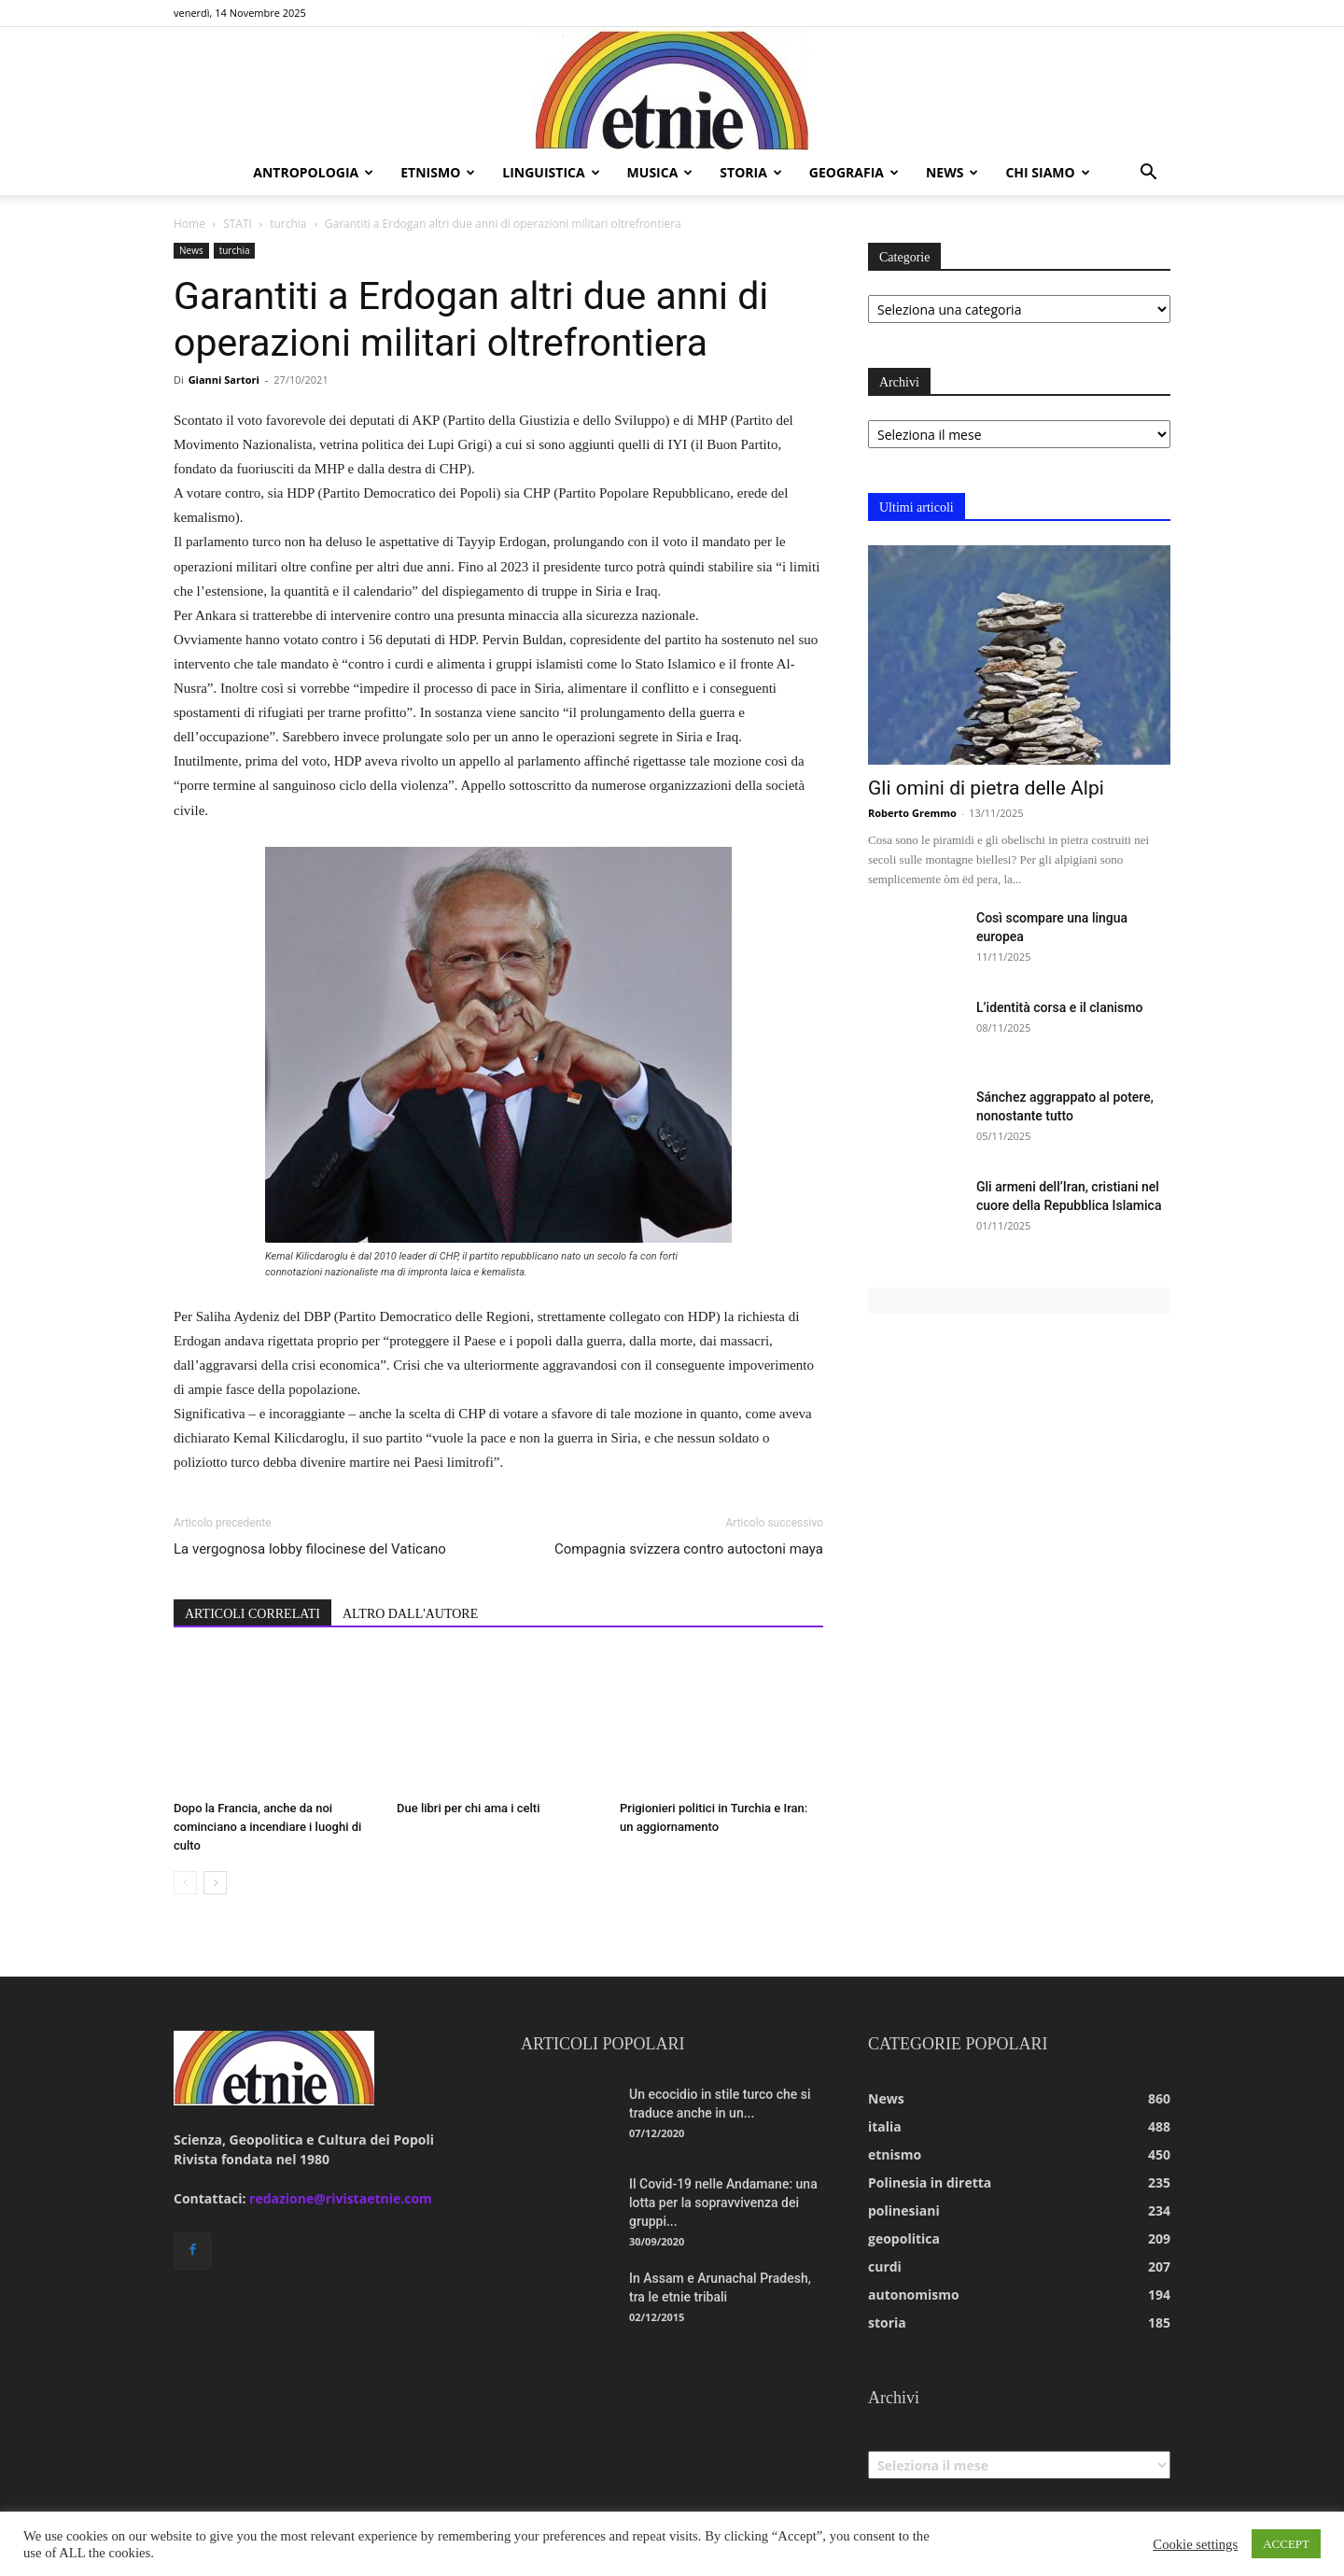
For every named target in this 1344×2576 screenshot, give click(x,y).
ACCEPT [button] (1286, 2544)
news (952, 172)
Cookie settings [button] (1195, 2544)
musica (660, 172)
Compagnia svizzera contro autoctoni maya (688, 1549)
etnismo (437, 172)
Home (189, 224)
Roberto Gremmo (912, 813)
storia (751, 172)
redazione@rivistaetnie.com (340, 2198)
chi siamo (1047, 172)
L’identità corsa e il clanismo (1059, 1007)
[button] (1148, 174)
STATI (237, 224)
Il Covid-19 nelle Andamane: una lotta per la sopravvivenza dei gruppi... (723, 2202)
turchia (288, 224)
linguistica (550, 172)
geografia (854, 172)
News (191, 250)
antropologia (313, 172)
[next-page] (215, 1882)
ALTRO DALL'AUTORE (410, 1614)
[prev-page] (185, 1882)
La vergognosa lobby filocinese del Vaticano (310, 1549)
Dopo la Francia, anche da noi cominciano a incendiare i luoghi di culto (267, 1826)
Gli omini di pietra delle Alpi (986, 788)
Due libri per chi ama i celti (468, 1808)
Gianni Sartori (224, 380)
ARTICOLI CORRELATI (252, 1614)
